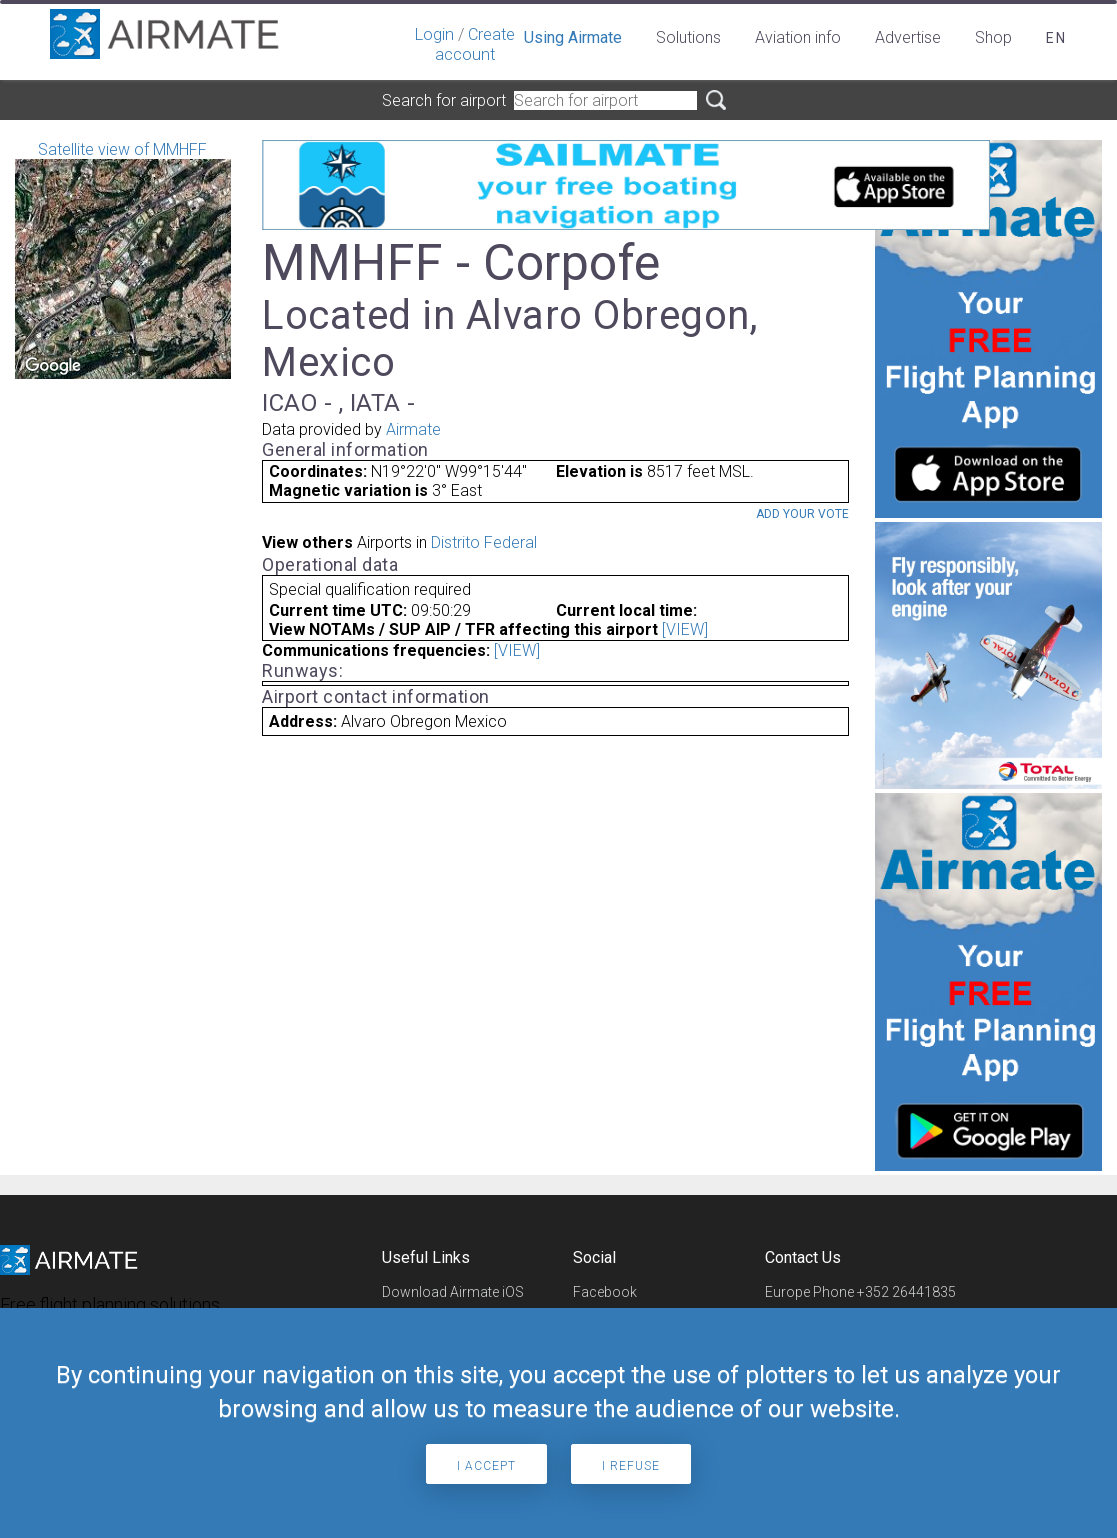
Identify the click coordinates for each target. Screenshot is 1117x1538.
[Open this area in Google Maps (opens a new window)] (53, 366)
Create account (475, 44)
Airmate (413, 429)
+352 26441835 (906, 1292)
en (1056, 38)
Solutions (688, 37)
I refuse (631, 1466)
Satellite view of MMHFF (123, 259)
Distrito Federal (484, 542)
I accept (486, 1466)
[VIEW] (685, 629)
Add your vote (802, 514)
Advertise (908, 37)
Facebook (605, 1292)
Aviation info (798, 37)
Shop (993, 37)
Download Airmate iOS (453, 1292)
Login (434, 34)
